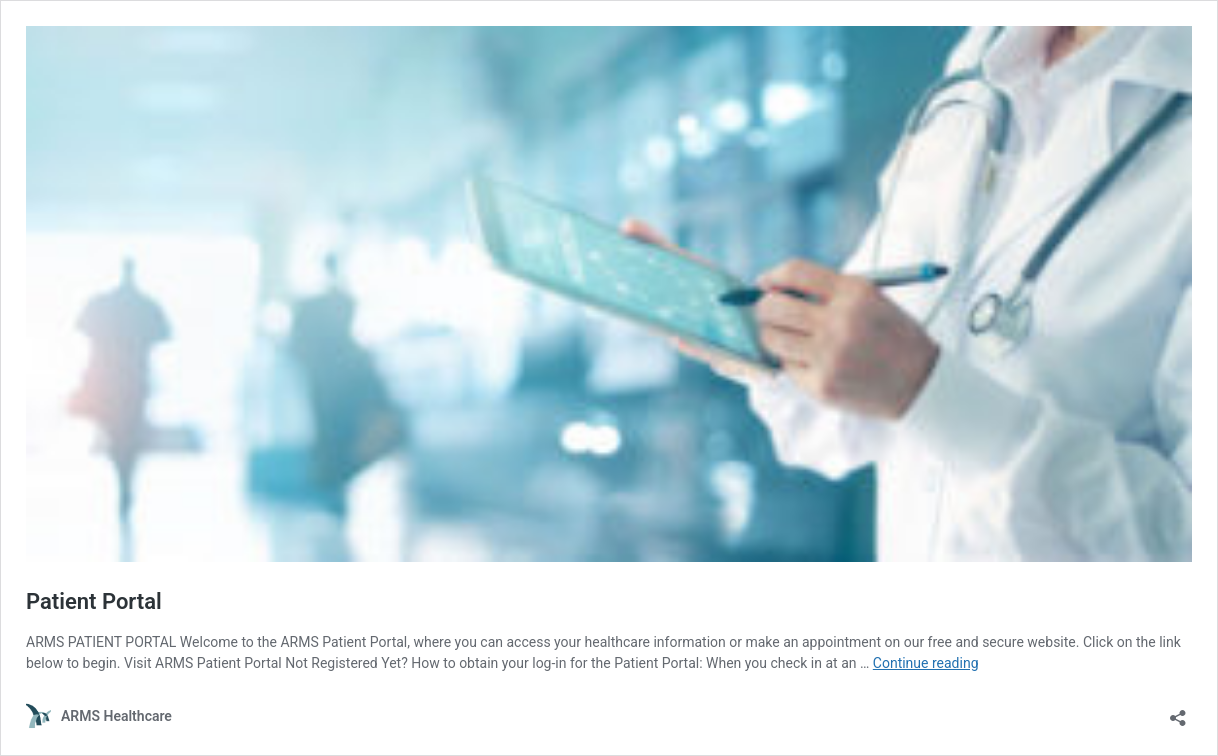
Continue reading (926, 663)
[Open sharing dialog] (1178, 711)
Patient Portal (94, 601)
